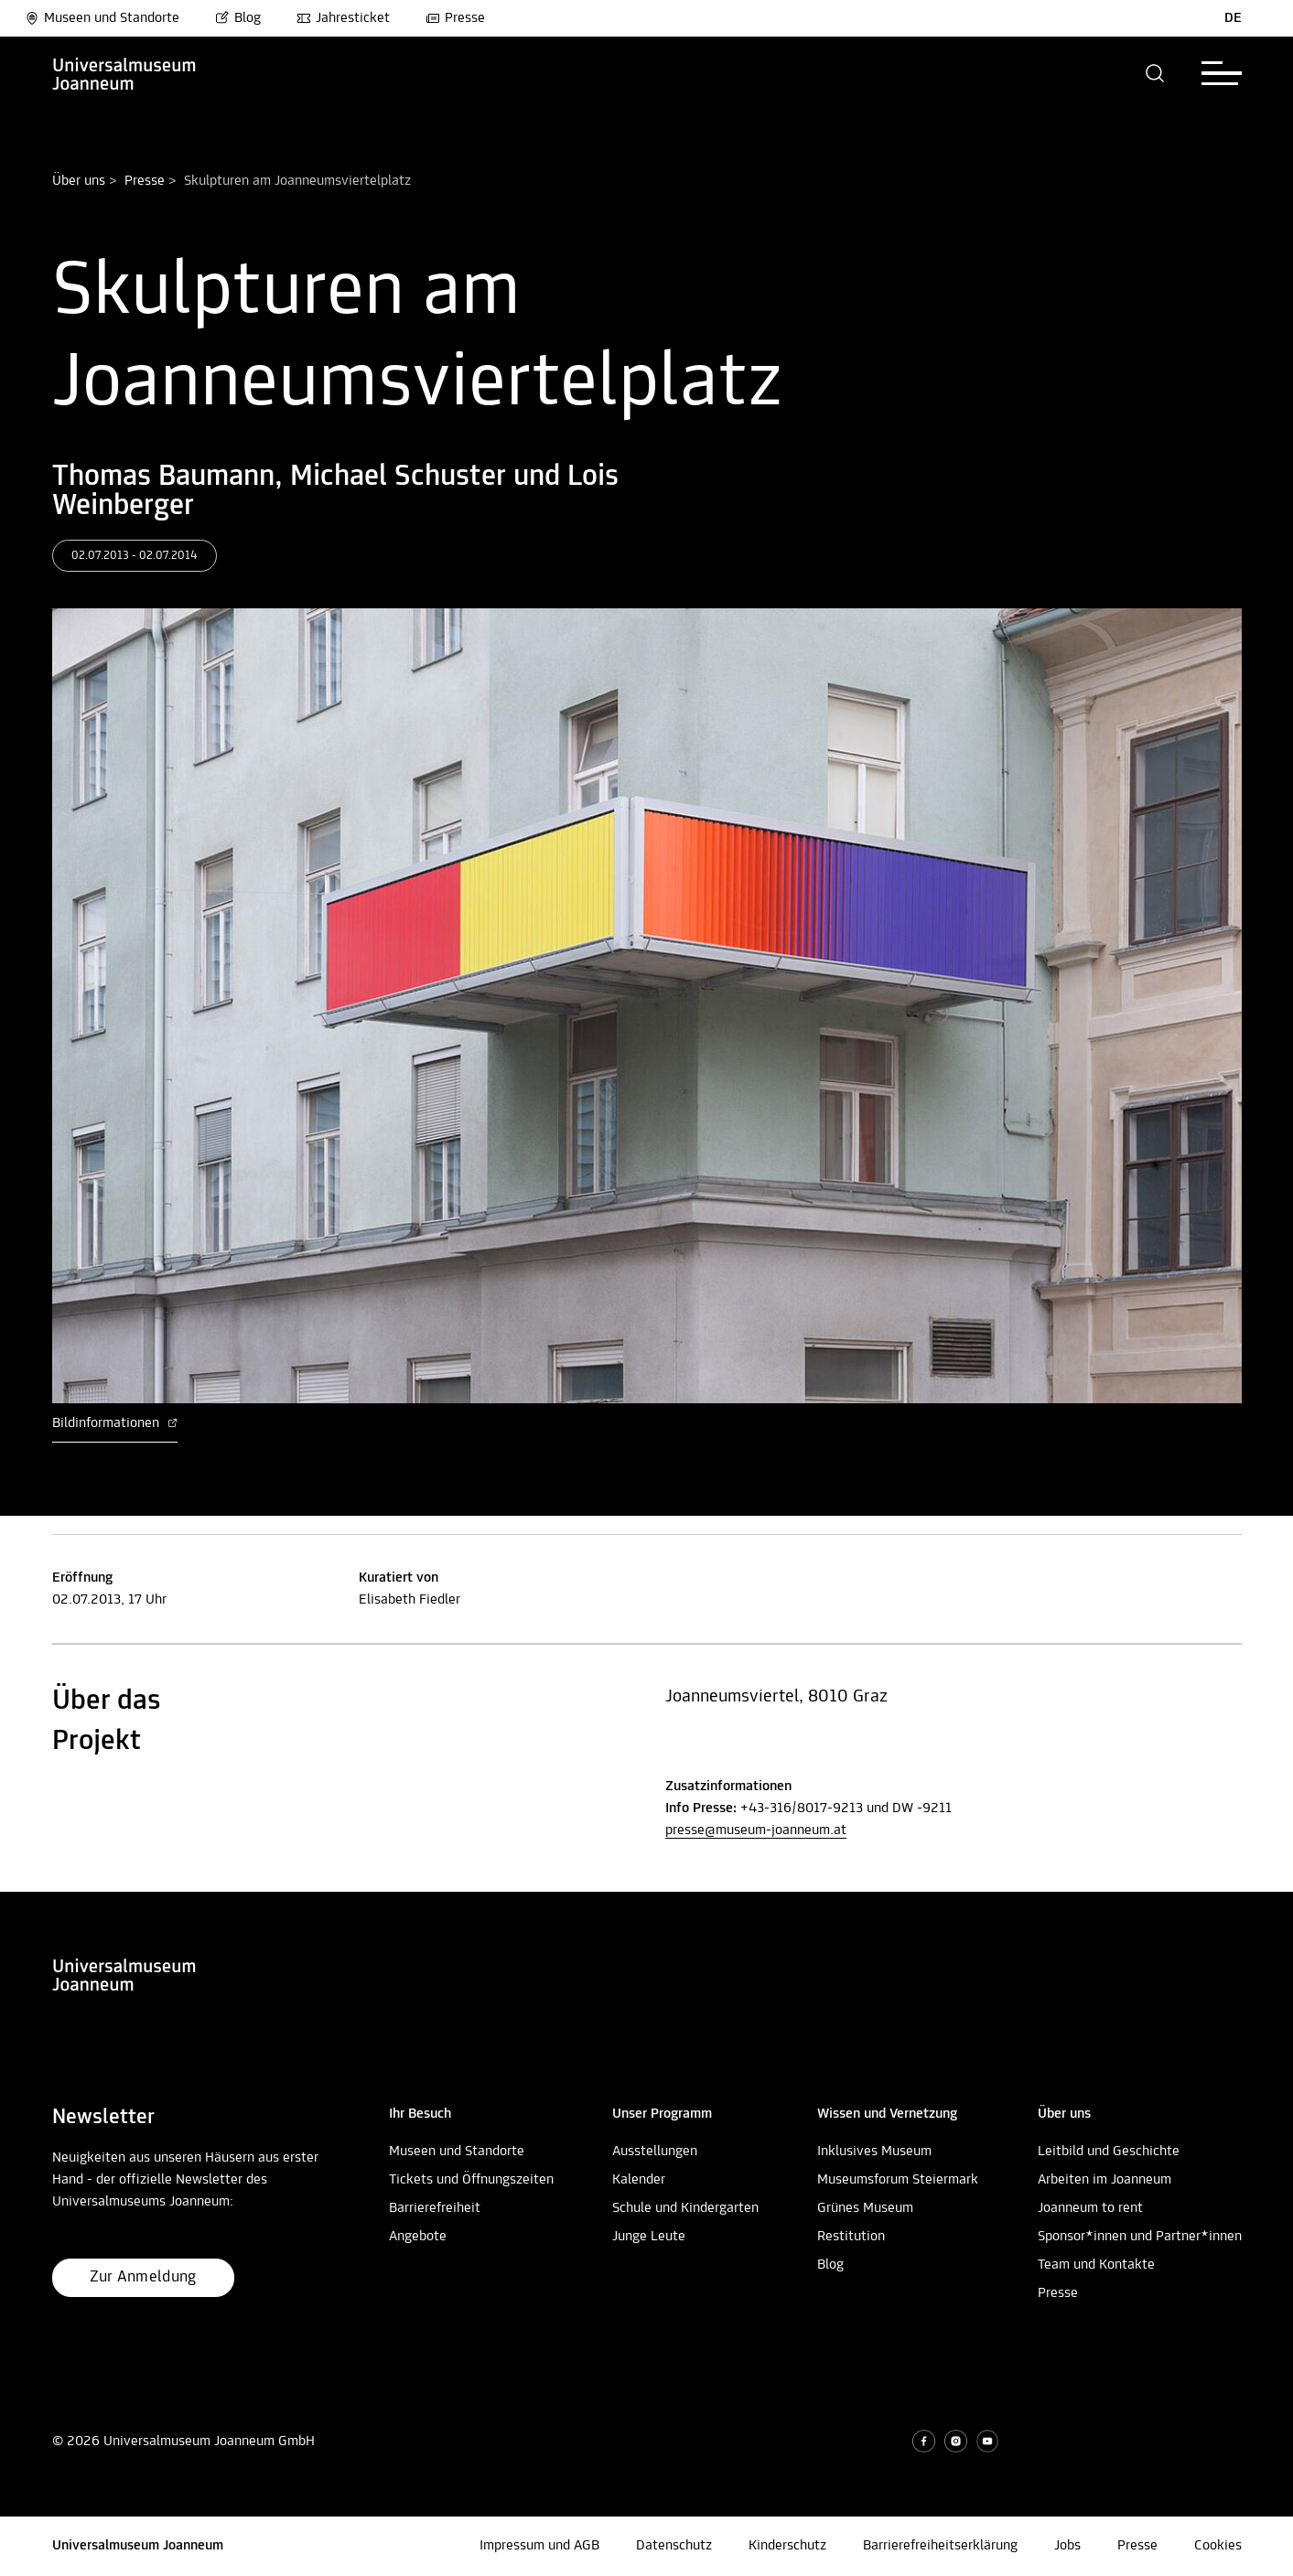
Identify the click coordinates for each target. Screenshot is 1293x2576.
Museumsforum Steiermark (897, 2180)
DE (1233, 18)
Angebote (418, 2236)
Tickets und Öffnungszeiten (471, 2180)
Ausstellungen (654, 2151)
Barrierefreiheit (434, 2208)
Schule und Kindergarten (685, 2208)
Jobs (1067, 2545)
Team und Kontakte (1096, 2265)
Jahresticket (343, 18)
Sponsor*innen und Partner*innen (1140, 2236)
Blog (238, 18)
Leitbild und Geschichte (1109, 2151)
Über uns (78, 181)
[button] (1155, 73)
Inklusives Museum (874, 2151)
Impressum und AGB (539, 2545)
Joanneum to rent (1090, 2208)
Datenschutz (674, 2545)
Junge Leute (648, 2236)
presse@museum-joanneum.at (755, 1830)
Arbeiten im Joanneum (1104, 2180)
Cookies (1218, 2545)
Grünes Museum (865, 2208)
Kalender (638, 2180)
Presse (455, 18)
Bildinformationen (115, 1423)
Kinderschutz (787, 2545)
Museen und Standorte (102, 18)
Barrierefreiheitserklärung (940, 2545)
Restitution (851, 2236)
